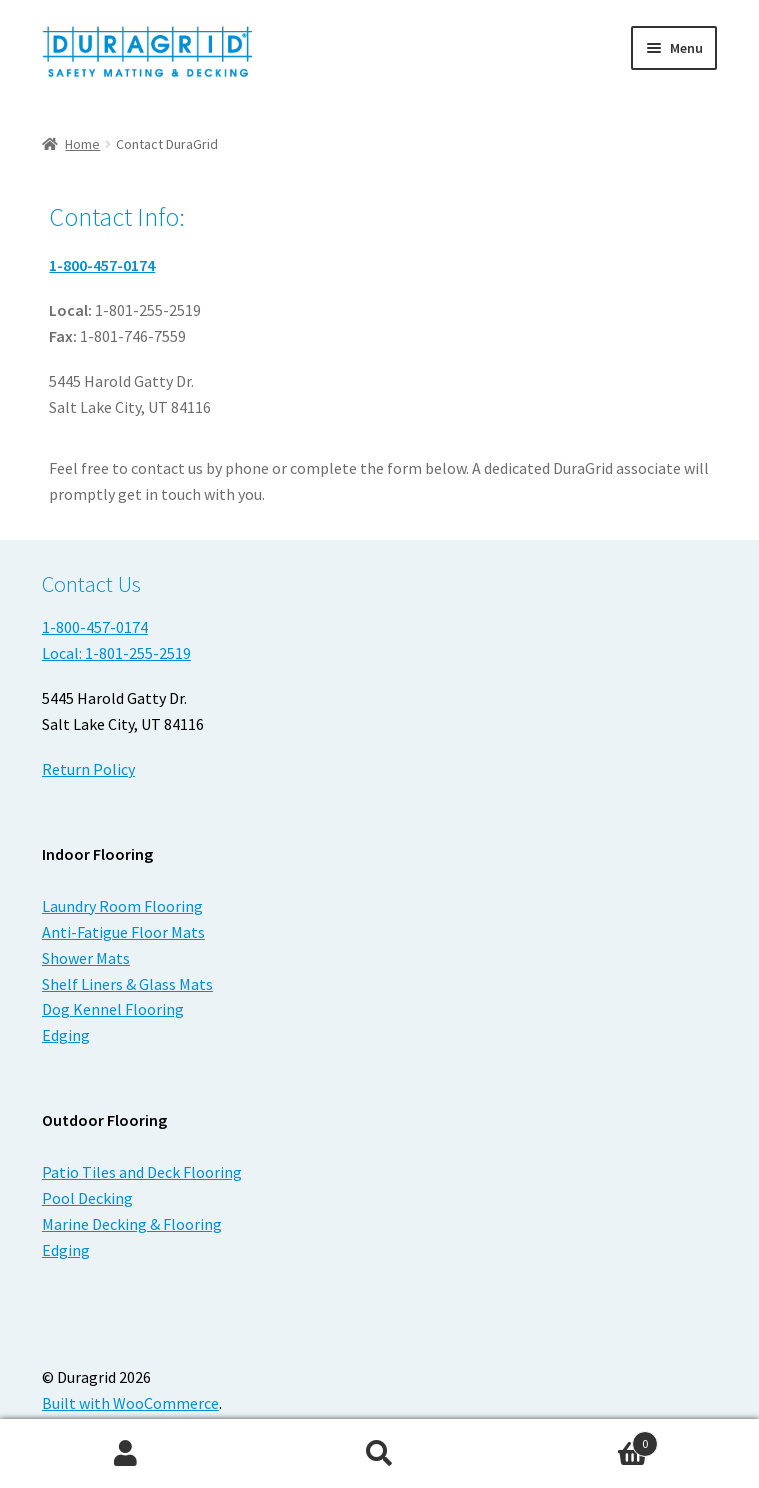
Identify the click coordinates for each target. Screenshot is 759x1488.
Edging (66, 1035)
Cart (582, 1439)
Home (82, 144)
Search (379, 1454)
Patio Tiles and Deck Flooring (142, 1172)
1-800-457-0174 (102, 265)
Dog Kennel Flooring (113, 1009)
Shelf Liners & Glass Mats (127, 984)
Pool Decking (87, 1198)
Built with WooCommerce (130, 1403)
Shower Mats (86, 958)
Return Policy (88, 769)
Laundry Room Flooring (122, 906)
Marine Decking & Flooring (132, 1224)
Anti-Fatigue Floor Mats (123, 932)
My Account (126, 1454)
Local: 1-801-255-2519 (116, 653)
